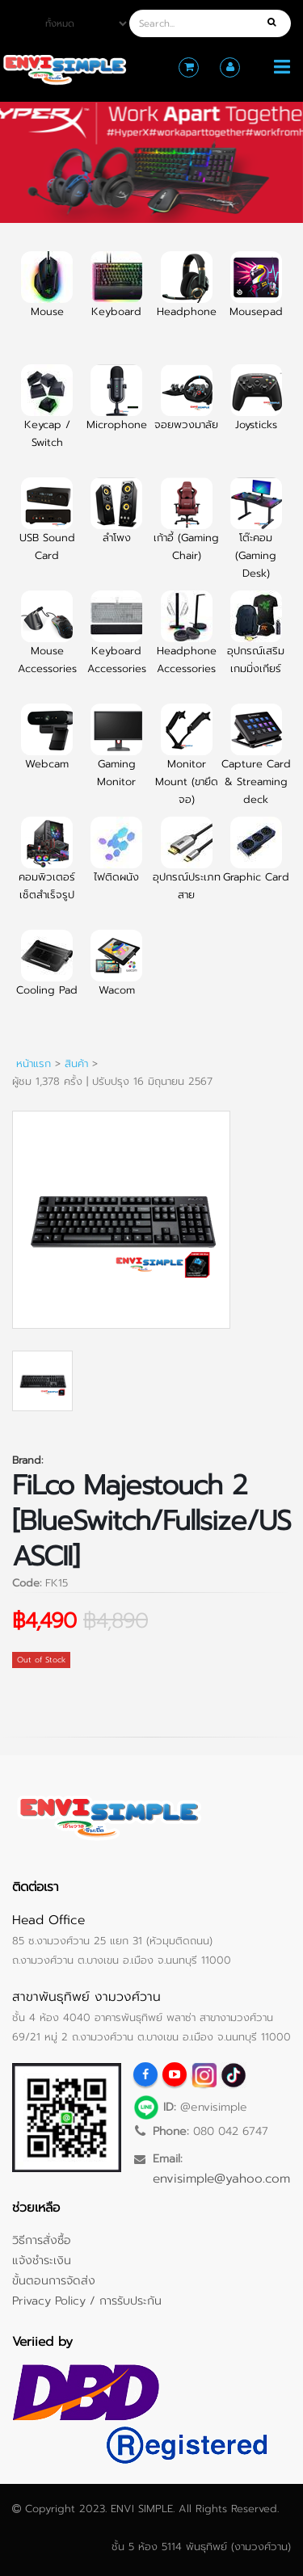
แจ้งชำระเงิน (41, 2260)
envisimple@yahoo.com (221, 2178)
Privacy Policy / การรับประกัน (87, 2300)
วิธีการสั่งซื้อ (41, 2240)
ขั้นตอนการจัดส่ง (53, 2280)
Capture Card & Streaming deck (256, 764)
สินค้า (76, 1063)
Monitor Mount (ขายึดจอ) (186, 764)
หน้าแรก (33, 1063)
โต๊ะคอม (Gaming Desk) (256, 537)
